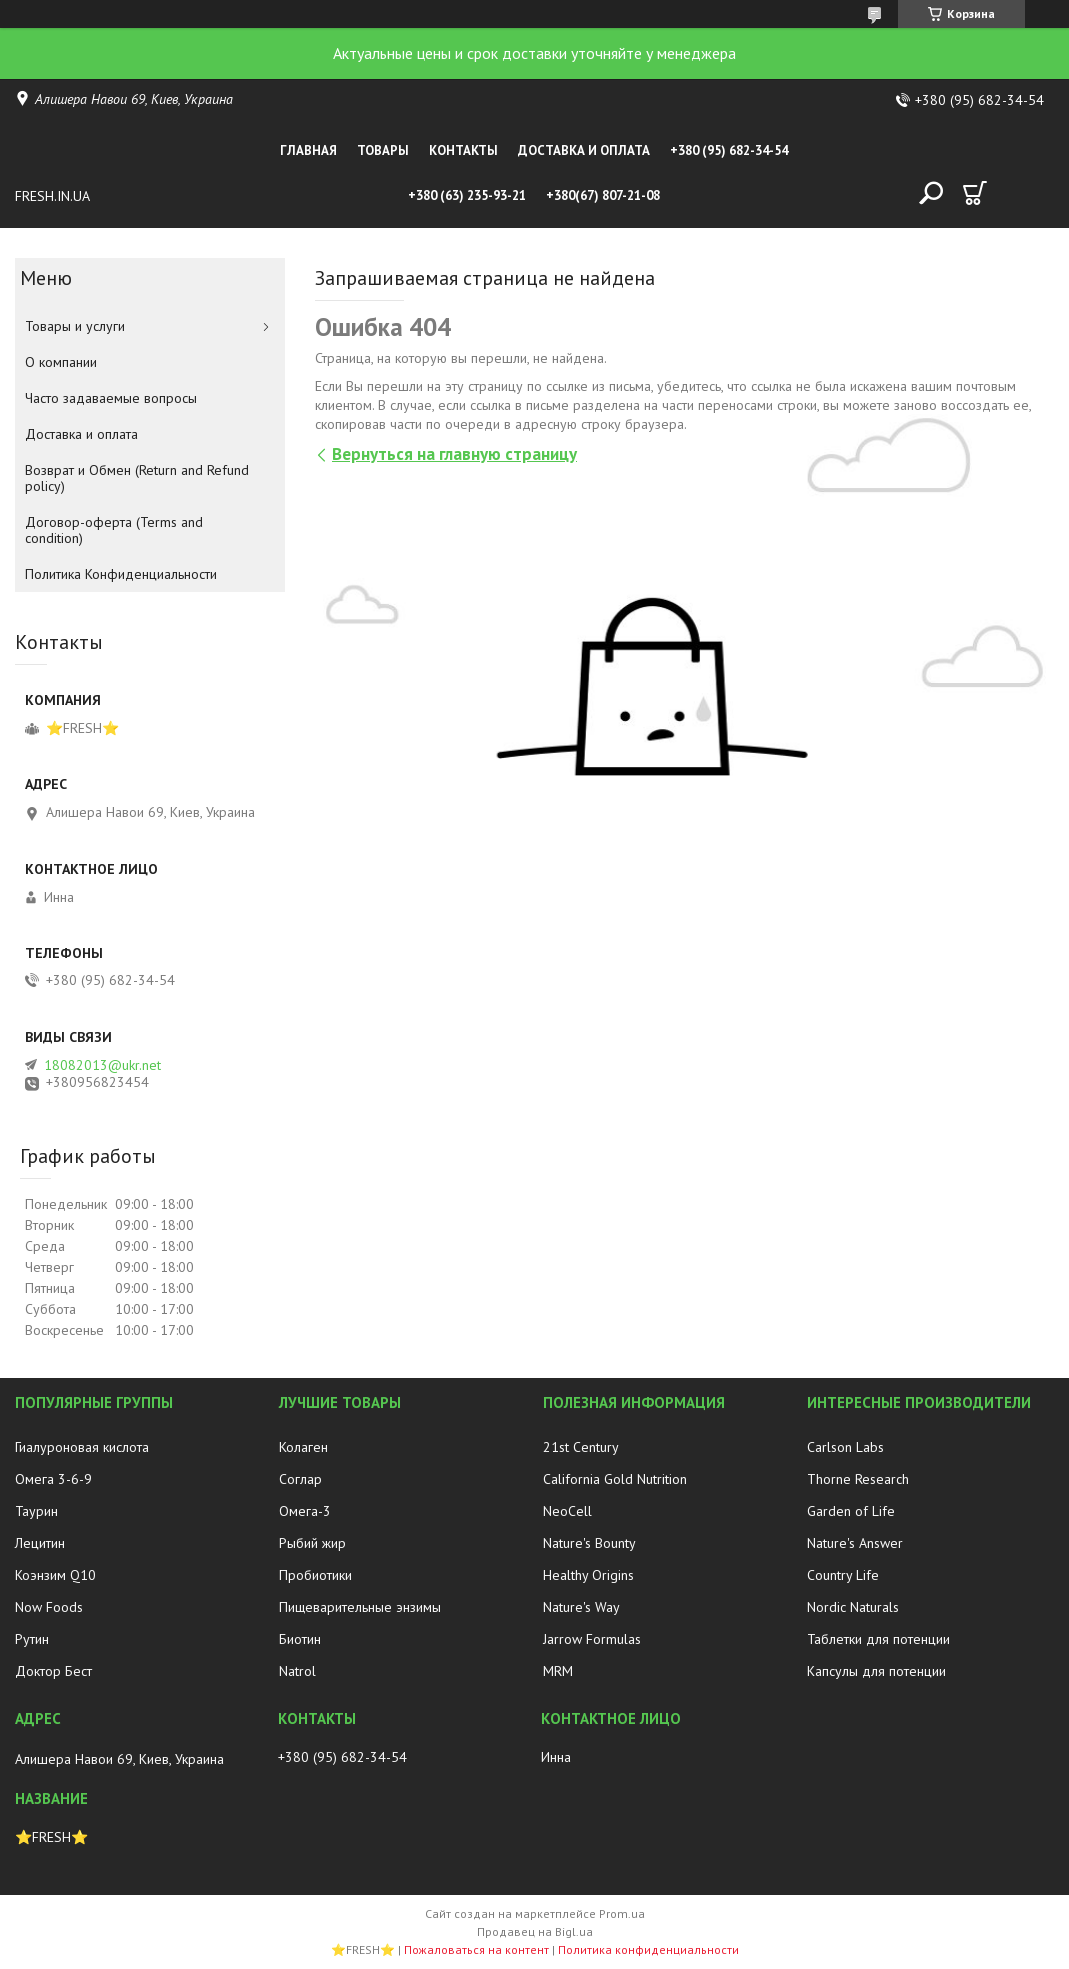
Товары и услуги (75, 326)
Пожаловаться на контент (476, 1949)
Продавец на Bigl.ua (535, 1931)
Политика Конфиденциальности (121, 574)
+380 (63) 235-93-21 (467, 195)
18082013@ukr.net (102, 1065)
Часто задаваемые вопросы (111, 398)
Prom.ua (622, 1913)
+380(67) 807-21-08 (603, 195)
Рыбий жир (312, 1543)
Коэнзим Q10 (55, 1575)
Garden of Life (851, 1511)
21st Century (581, 1447)
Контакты (463, 150)
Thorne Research (858, 1479)
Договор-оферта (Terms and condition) (114, 530)
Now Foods (49, 1607)
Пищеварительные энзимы (360, 1607)
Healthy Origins (588, 1575)
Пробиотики (315, 1575)
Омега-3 (305, 1511)
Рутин (32, 1639)
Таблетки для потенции (878, 1639)
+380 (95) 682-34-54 (729, 150)
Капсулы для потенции (876, 1671)
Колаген (303, 1447)
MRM (558, 1671)
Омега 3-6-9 (53, 1479)
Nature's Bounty (589, 1543)
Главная (308, 150)
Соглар (300, 1479)
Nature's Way (581, 1607)
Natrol (297, 1671)
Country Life (843, 1575)
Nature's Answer (855, 1543)
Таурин (36, 1511)
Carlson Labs (845, 1447)
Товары (383, 150)
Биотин (300, 1639)
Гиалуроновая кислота (82, 1447)
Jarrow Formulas (592, 1639)
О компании (61, 362)
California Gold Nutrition (615, 1479)
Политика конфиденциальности (648, 1949)
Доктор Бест (53, 1671)
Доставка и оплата (584, 150)
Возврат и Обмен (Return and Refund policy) (137, 478)
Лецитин (40, 1543)
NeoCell (567, 1511)
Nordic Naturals (853, 1607)
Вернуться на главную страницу (454, 454)
